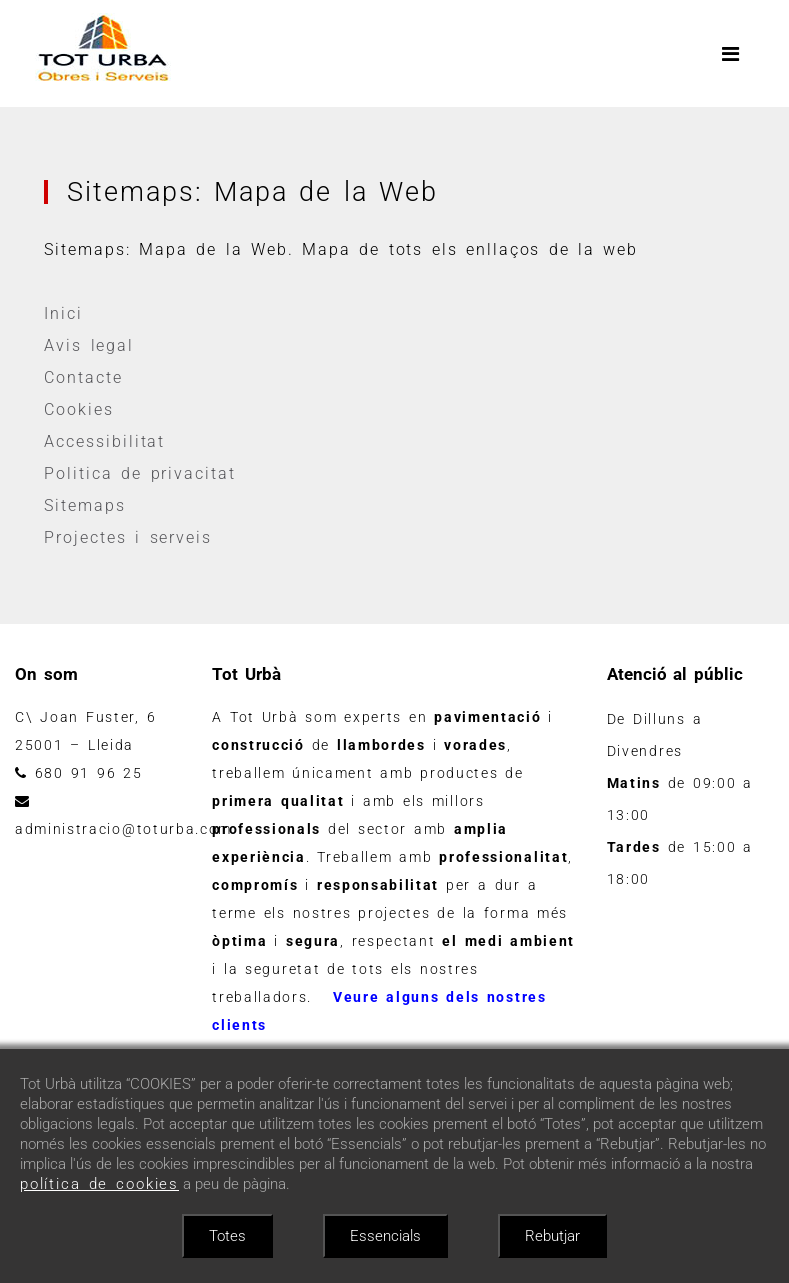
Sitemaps (85, 505)
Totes (227, 1236)
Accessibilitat (105, 441)
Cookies (79, 409)
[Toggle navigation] (731, 54)
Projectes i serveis (129, 537)
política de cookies (99, 1184)
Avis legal (90, 345)
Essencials (385, 1236)
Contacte (84, 377)
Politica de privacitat (140, 473)
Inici (64, 313)
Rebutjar (552, 1236)
